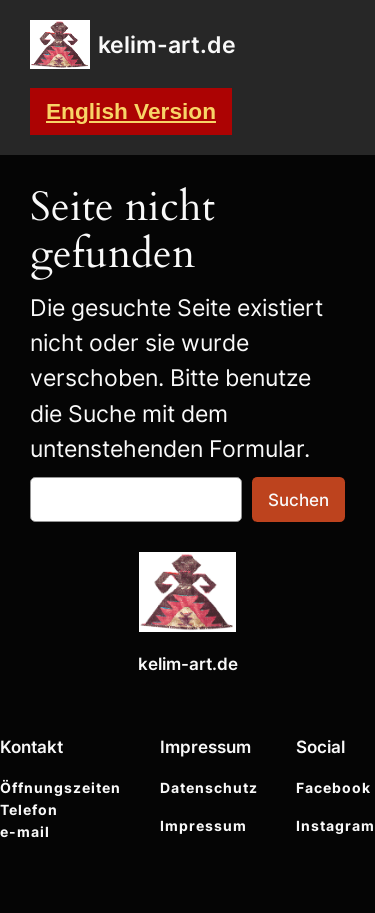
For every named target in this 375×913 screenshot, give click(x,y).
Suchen (298, 500)
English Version (131, 111)
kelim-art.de (167, 44)
